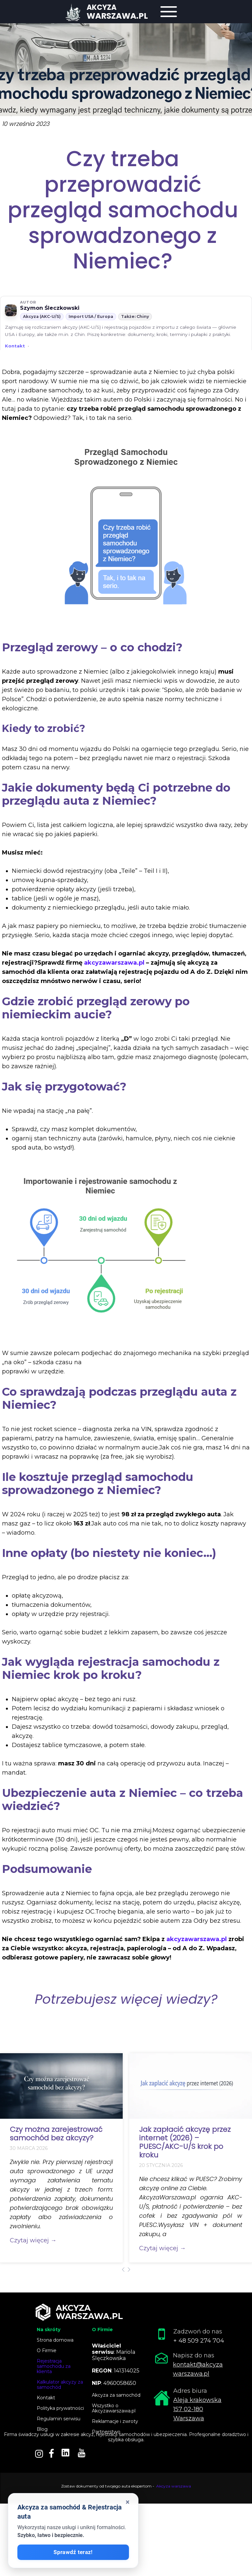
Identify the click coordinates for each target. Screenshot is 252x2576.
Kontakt (15, 345)
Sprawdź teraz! (73, 2552)
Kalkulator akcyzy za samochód (60, 2384)
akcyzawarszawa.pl (114, 962)
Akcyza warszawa (173, 2486)
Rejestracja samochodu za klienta (54, 2366)
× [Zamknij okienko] (128, 2502)
